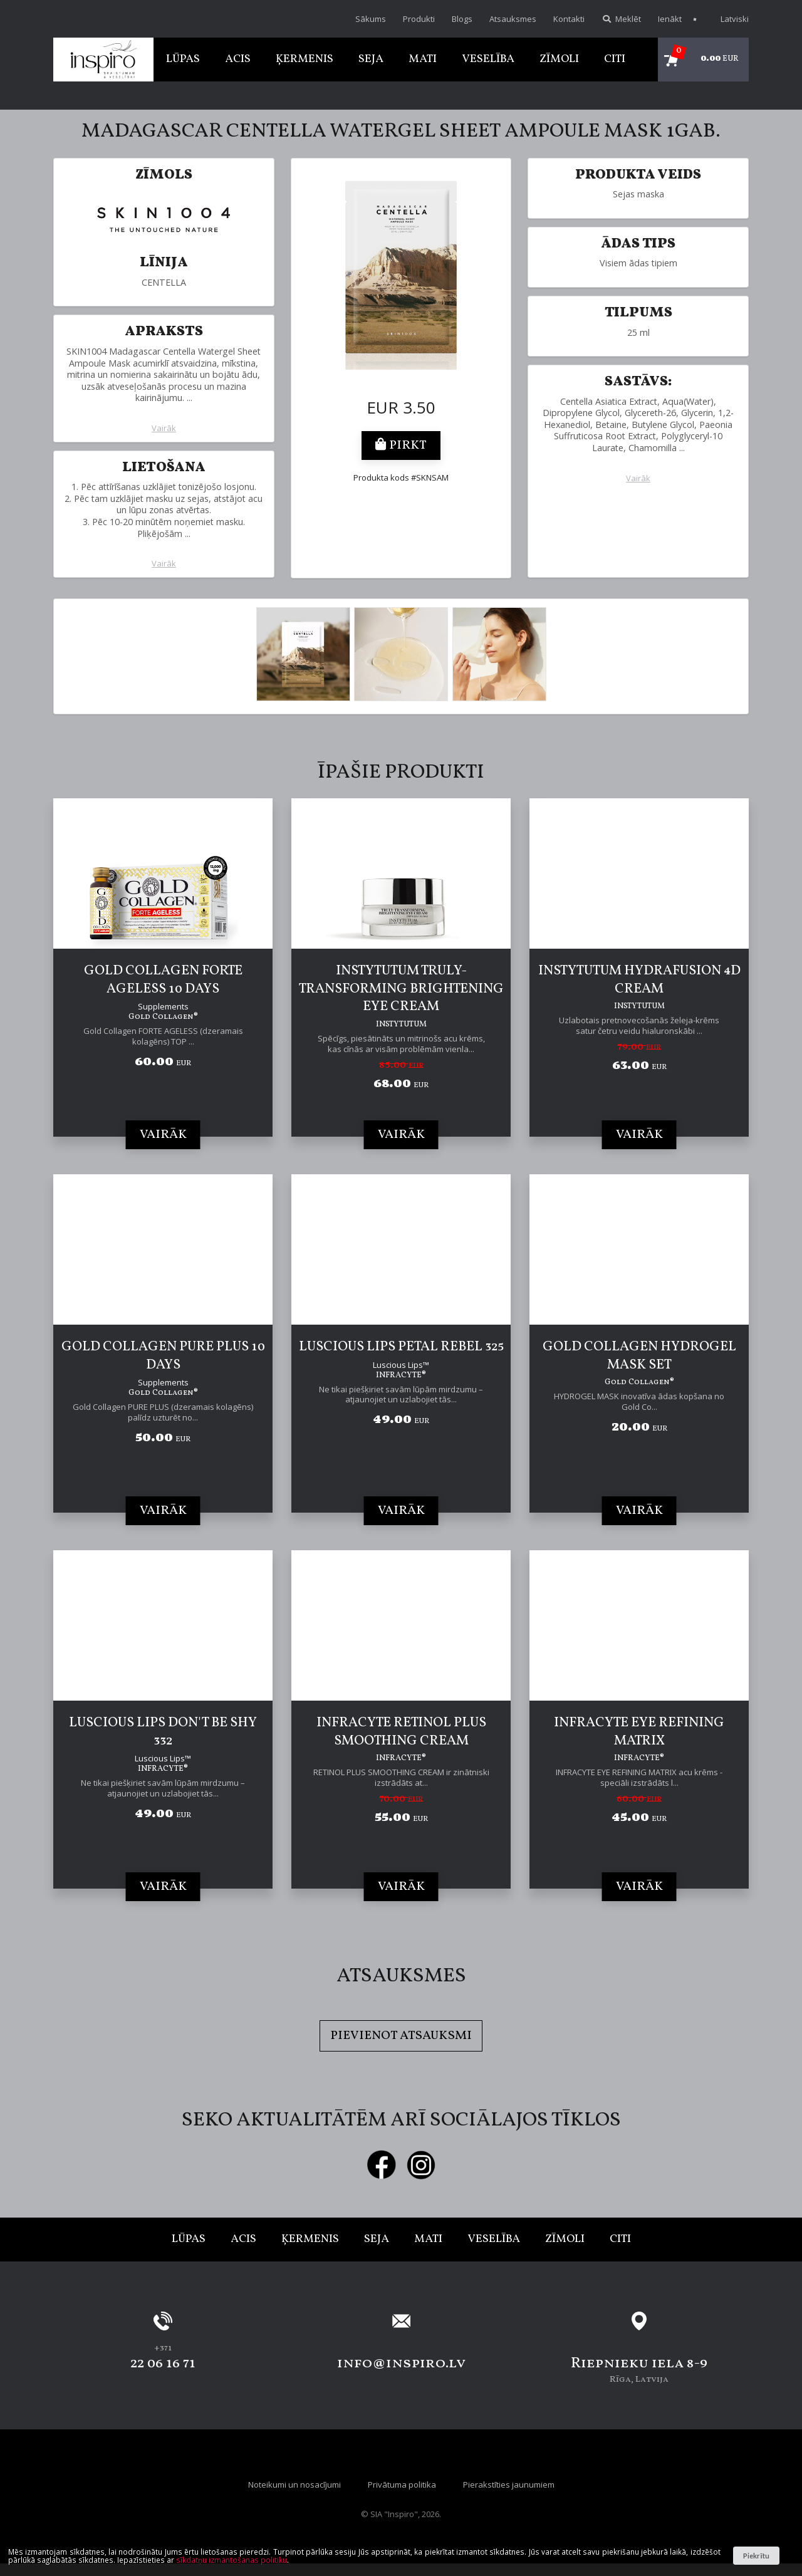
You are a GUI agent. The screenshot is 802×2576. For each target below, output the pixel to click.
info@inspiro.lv (401, 2363)
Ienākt (670, 18)
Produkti (419, 18)
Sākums (370, 18)
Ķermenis (304, 59)
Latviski (728, 18)
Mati (423, 59)
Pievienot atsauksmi (401, 2036)
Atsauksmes (512, 18)
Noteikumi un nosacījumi (294, 2484)
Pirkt (401, 445)
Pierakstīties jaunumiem (509, 2484)
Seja (370, 59)
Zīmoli (559, 59)
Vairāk (164, 428)
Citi (614, 59)
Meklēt (621, 18)
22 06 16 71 (162, 2363)
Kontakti (569, 18)
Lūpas (183, 59)
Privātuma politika (402, 2484)
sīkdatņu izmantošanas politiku (231, 2560)
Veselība (488, 59)
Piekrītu (756, 2556)
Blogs (462, 18)
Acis (238, 59)
